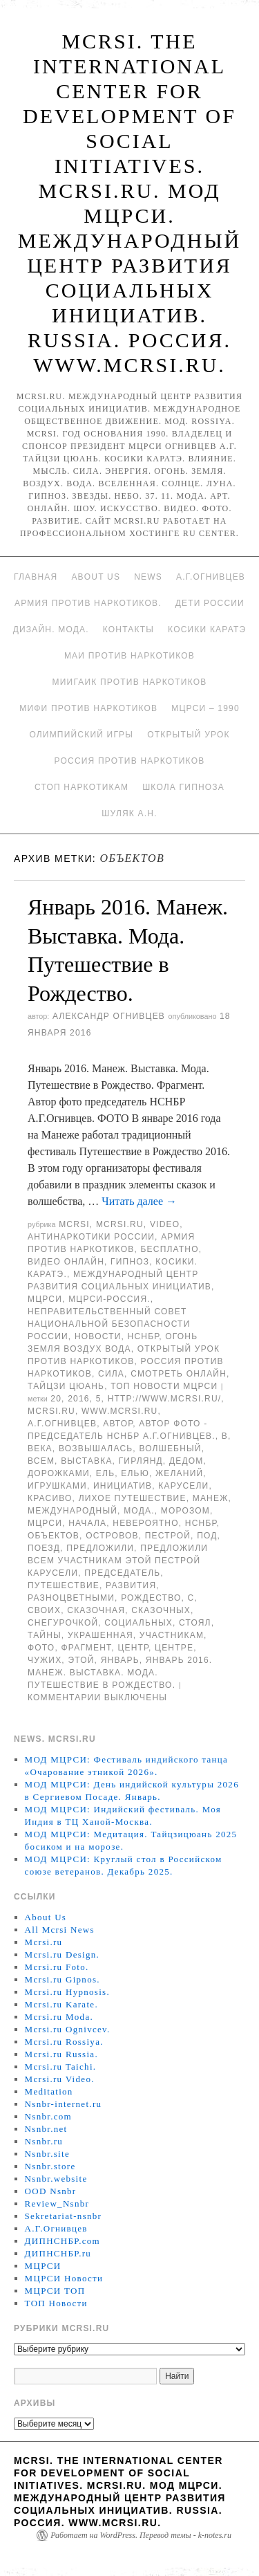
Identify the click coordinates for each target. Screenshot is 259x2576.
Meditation (49, 2091)
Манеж (211, 1498)
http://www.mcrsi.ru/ (165, 1399)
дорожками (59, 1473)
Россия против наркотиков (130, 761)
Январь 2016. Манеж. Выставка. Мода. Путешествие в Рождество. (120, 1672)
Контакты (128, 629)
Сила (111, 1374)
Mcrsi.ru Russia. (61, 2054)
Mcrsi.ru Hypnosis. (67, 1992)
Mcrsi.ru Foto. (57, 1967)
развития (131, 1585)
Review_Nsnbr (57, 2203)
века (40, 1448)
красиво (50, 1498)
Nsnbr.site (47, 2154)
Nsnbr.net (46, 2129)
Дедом (186, 1461)
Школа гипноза (183, 787)
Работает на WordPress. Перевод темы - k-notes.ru (140, 2535)
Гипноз (130, 1262)
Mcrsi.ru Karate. (61, 2004)
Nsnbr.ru (44, 2141)
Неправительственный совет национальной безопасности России (109, 1324)
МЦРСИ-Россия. (109, 1299)
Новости (98, 1336)
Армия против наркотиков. (88, 603)
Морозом (185, 1511)
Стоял (195, 1623)
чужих (44, 1660)
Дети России (209, 603)
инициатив (122, 1486)
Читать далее (139, 1201)
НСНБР (144, 1336)
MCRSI (74, 1224)
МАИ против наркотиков (129, 656)
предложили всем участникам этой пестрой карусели (118, 1560)
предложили (100, 1548)
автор (118, 1423)
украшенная (100, 1635)
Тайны (44, 1635)
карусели (183, 1486)
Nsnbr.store (50, 2166)
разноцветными (71, 1598)
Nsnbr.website (56, 2178)
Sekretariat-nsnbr (63, 2216)
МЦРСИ (45, 1299)
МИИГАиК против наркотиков (129, 682)
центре (174, 1648)
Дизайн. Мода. (51, 629)
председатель (122, 1573)
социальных (138, 1623)
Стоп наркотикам (81, 787)
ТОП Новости (56, 2303)
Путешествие (63, 1585)
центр (132, 1648)
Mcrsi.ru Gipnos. (62, 1979)
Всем (41, 1461)
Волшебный (170, 1448)
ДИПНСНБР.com (62, 2241)
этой (81, 1660)
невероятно (145, 1523)
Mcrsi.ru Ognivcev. (68, 2029)
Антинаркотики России (91, 1237)
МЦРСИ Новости (64, 2278)
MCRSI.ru (51, 1411)
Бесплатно (169, 1249)
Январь (120, 1660)
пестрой (168, 1535)
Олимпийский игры (81, 734)
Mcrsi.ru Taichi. (61, 2066)
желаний (179, 1473)
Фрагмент (86, 1648)
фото (41, 1648)
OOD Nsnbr (51, 2191)
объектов (53, 1535)
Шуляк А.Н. (129, 813)
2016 (79, 1399)
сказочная (96, 1610)
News (148, 577)
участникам (172, 1635)
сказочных (161, 1610)
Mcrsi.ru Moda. (59, 2017)
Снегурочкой (63, 1623)
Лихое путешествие (132, 1498)
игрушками (57, 1486)
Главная (35, 577)
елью (135, 1473)
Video (165, 1224)
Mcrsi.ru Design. (62, 1954)
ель (105, 1473)
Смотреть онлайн (179, 1374)
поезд (44, 1548)
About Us (95, 577)
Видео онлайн (66, 1262)
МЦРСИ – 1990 (205, 708)
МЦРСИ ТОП (55, 2290)
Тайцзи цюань (66, 1386)
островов (112, 1535)
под (207, 1535)
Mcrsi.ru (120, 1224)
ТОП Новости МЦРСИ (164, 1386)
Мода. (139, 1511)
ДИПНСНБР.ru (58, 2253)
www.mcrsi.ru (119, 1411)
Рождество (151, 1598)
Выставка (86, 1461)
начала (87, 1523)
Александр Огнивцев (108, 1016)
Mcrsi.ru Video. (60, 2079)
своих (44, 1610)
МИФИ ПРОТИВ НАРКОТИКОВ (88, 708)
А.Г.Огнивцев (210, 577)
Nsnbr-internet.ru (63, 2104)
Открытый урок (188, 734)
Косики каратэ (207, 629)
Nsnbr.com (48, 2116)
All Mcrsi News (60, 1929)
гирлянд (141, 1461)
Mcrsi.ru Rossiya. (64, 2041)
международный (72, 1511)
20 (55, 1399)
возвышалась (96, 1448)
